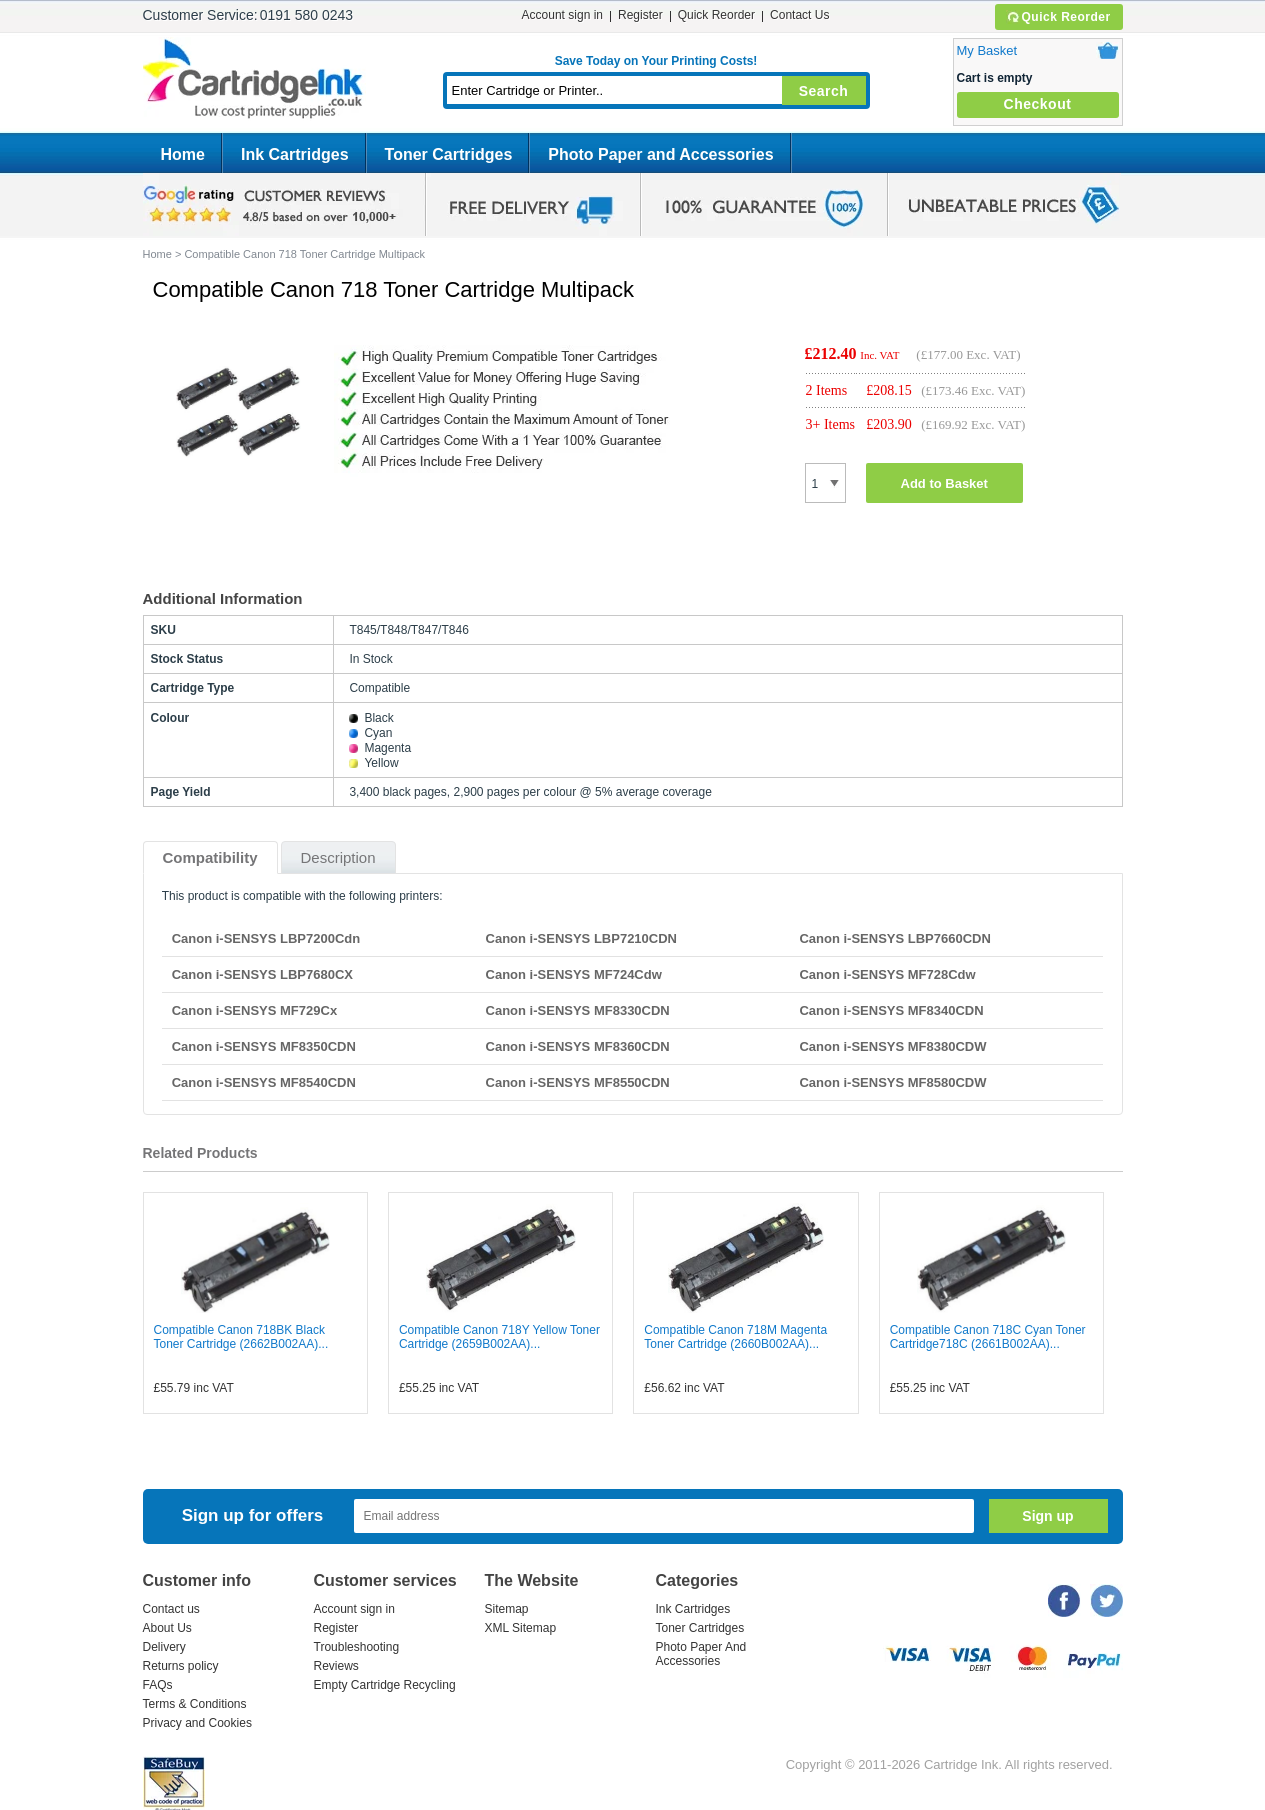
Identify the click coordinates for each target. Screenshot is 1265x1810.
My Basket (987, 50)
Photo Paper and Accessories (660, 154)
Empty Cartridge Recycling (385, 1685)
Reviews (336, 1666)
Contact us (171, 1609)
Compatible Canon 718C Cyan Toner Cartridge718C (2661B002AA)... (988, 1337)
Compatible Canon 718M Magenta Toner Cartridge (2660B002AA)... (735, 1337)
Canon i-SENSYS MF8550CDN (578, 1082)
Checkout (1038, 104)
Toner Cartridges (449, 154)
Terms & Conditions (195, 1704)
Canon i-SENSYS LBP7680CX (262, 974)
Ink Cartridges (295, 154)
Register (640, 15)
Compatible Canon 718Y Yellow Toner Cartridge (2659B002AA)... (499, 1337)
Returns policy (181, 1666)
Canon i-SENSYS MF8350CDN (264, 1046)
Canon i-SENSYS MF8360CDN (578, 1046)
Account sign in (562, 15)
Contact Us (799, 15)
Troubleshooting (357, 1647)
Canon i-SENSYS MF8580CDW (892, 1082)
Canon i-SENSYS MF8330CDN (578, 1010)
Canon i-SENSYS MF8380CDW (892, 1046)
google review (273, 205)
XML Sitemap (521, 1628)
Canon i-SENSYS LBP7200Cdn (266, 938)
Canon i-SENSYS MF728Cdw (887, 974)
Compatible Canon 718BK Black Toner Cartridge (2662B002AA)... (241, 1337)
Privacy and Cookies (197, 1723)
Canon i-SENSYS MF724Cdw (574, 974)
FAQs (158, 1685)
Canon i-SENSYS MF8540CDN (264, 1082)
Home (183, 154)
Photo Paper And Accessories (701, 1654)
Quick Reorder (1058, 17)
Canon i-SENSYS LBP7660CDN (894, 938)
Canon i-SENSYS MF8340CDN (891, 1010)
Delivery (164, 1647)
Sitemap (507, 1609)
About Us (167, 1628)
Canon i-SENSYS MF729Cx (254, 1010)
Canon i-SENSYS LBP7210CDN (581, 938)
